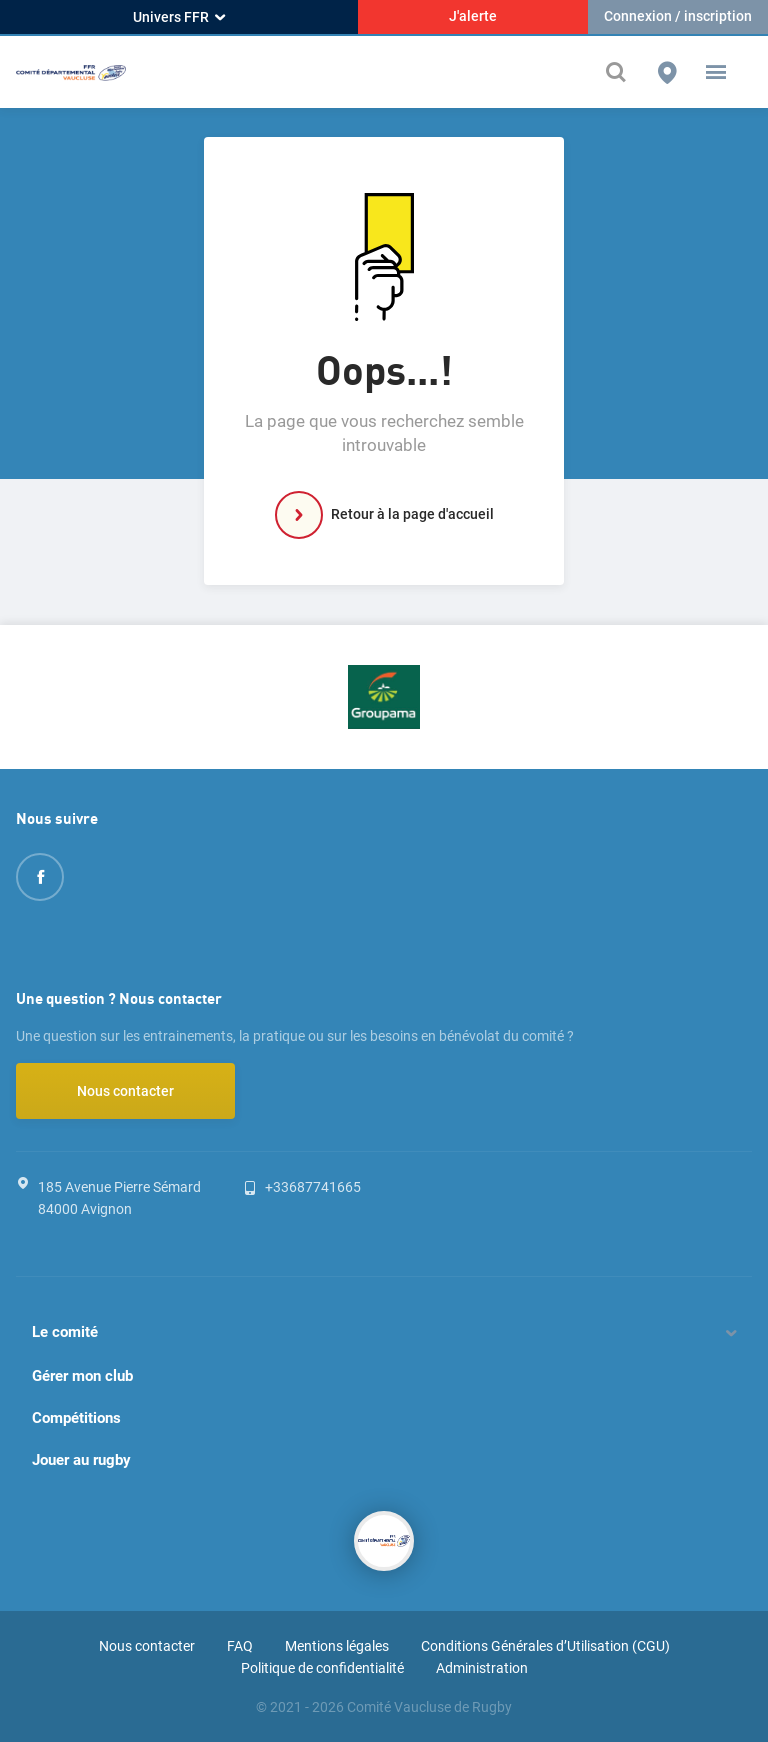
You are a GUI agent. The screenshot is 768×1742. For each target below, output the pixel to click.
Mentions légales (337, 1646)
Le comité (65, 1332)
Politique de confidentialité (322, 1668)
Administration (482, 1668)
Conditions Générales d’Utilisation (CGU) (545, 1646)
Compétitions (76, 1418)
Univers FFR (179, 17)
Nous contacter (125, 1091)
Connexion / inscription (678, 16)
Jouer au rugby (81, 1460)
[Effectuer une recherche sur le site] (621, 72)
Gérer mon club (82, 1376)
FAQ (240, 1646)
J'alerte (473, 16)
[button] (716, 72)
